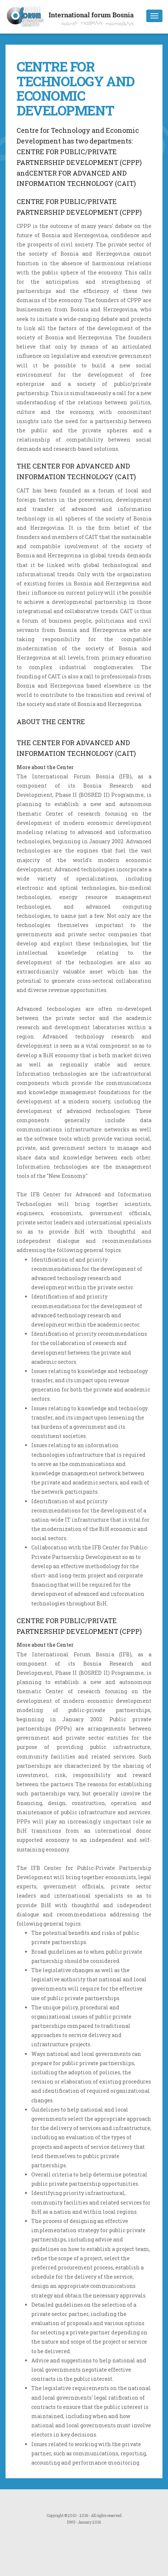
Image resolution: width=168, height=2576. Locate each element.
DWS (71, 2522)
